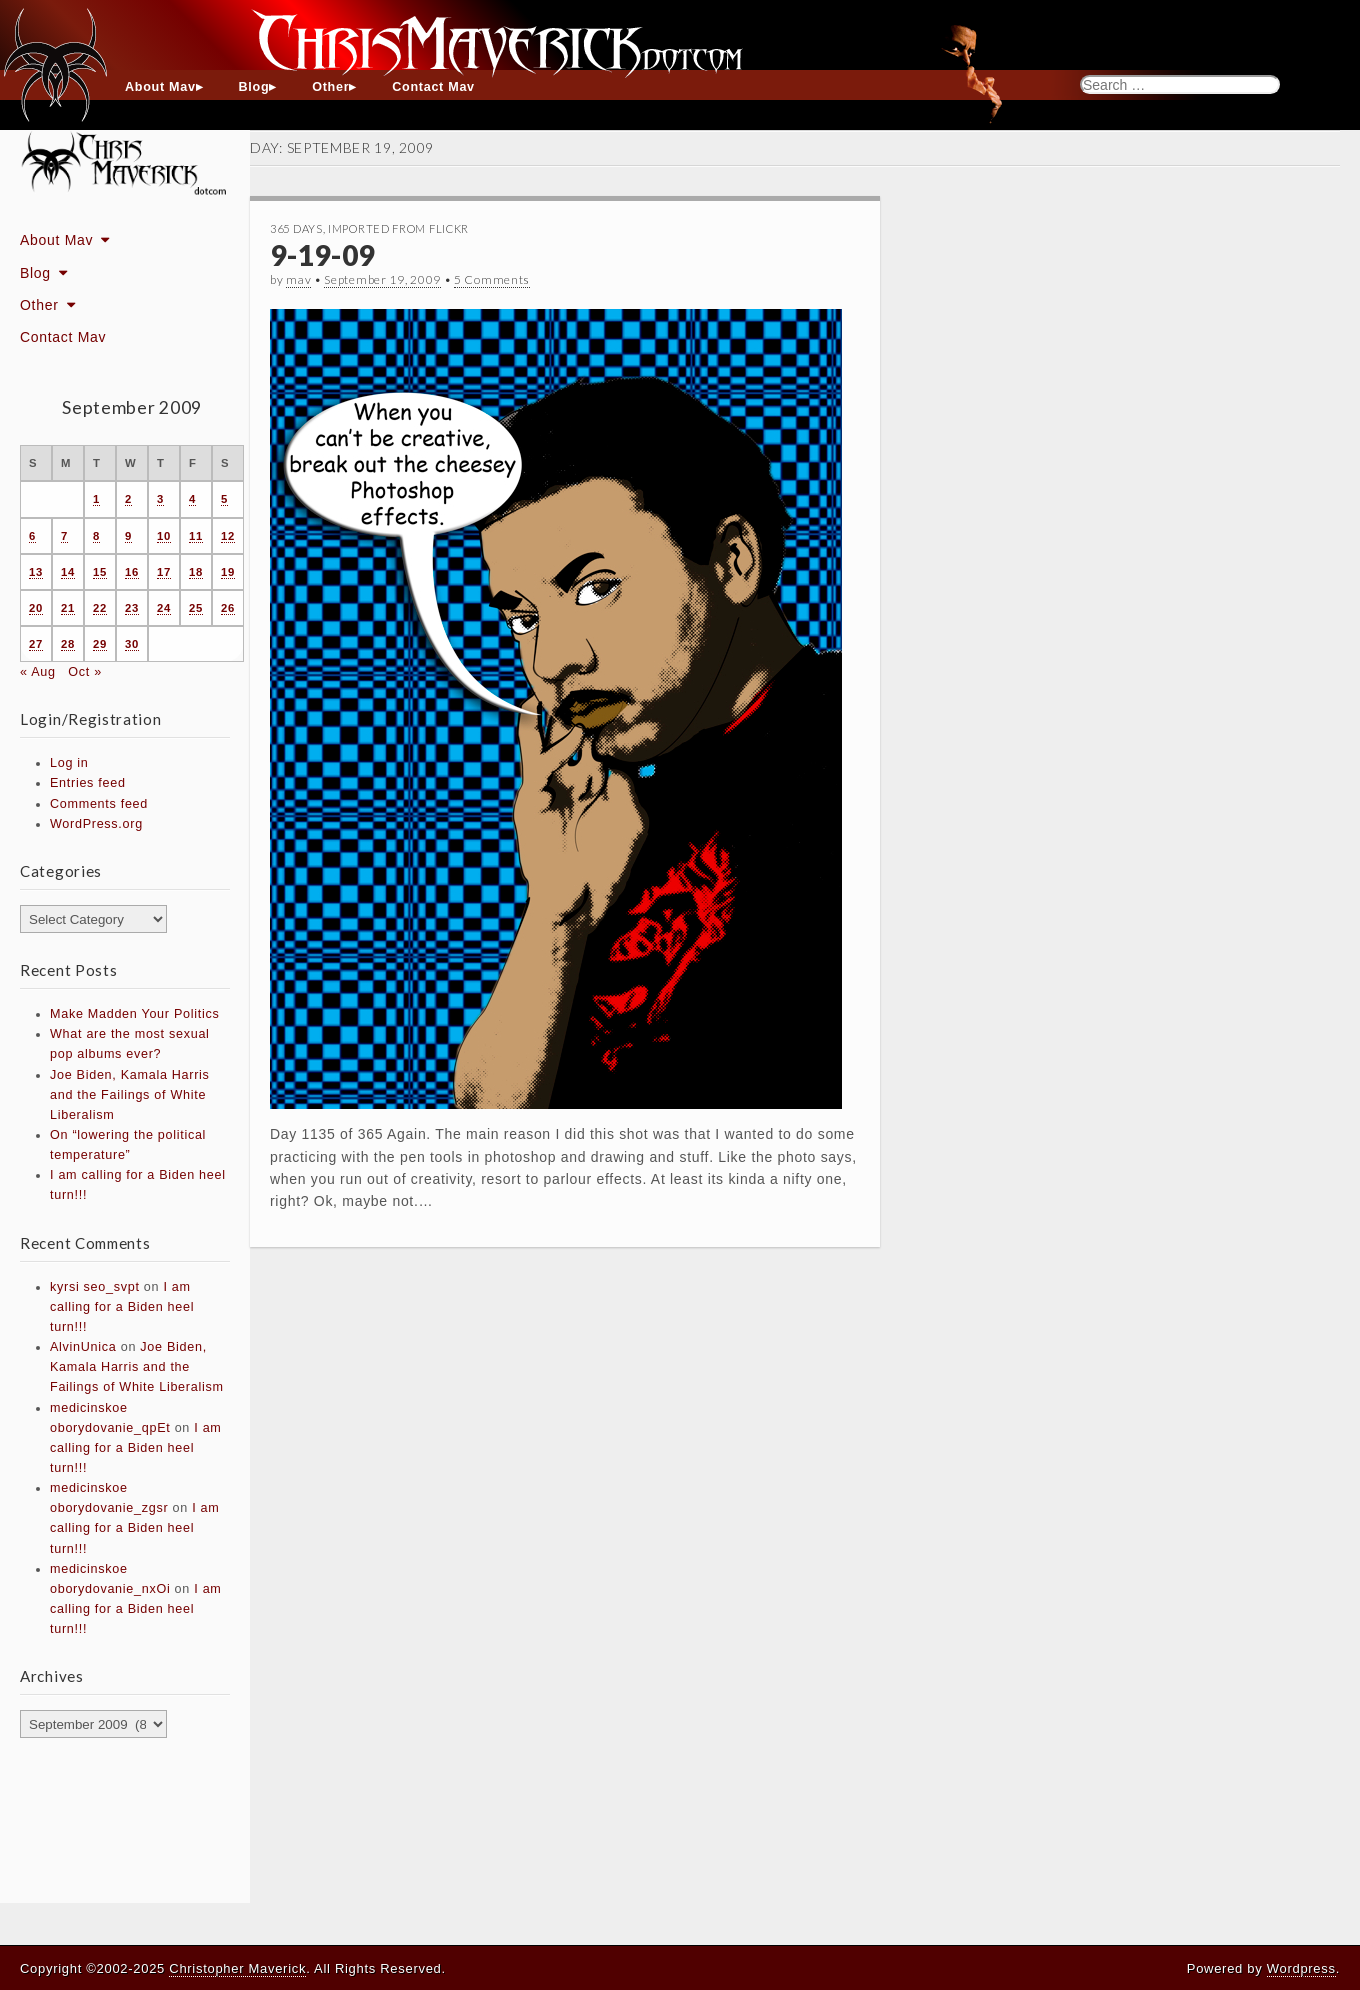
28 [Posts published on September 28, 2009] (68, 644)
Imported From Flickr (398, 228)
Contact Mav (433, 87)
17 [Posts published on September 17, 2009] (164, 572)
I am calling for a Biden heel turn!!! (122, 1307)
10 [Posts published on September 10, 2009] (164, 536)
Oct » (85, 672)
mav (298, 279)
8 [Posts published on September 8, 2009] (96, 536)
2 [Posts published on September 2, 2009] (128, 499)
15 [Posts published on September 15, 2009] (100, 572)
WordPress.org (96, 824)
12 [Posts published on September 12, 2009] (228, 536)
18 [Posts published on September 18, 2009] (196, 572)
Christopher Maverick (237, 1968)
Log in (69, 763)
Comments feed (99, 804)
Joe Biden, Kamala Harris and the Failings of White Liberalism (130, 1095)
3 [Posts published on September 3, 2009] (160, 499)
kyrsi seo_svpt (95, 1287)
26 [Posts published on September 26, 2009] (228, 608)
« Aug (38, 672)
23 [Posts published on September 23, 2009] (132, 608)
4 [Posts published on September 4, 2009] (192, 499)
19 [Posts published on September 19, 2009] (228, 572)
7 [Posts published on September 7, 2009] (64, 536)
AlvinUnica (83, 1347)
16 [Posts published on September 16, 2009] (132, 572)
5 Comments (492, 279)
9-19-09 (322, 255)
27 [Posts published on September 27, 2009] (36, 644)
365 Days (296, 228)
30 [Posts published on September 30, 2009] (132, 644)
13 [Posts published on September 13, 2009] (36, 572)
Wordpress (1301, 1968)
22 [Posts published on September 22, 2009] (100, 608)
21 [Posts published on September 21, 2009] (68, 608)
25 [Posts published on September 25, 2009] (196, 608)
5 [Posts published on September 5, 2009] (224, 499)
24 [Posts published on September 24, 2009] (164, 608)
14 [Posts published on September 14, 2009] (68, 572)
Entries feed (88, 783)
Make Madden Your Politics (134, 1014)
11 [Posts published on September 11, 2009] (196, 536)
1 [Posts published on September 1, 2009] (96, 499)
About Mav (160, 87)
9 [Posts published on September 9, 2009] (128, 536)
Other (330, 87)
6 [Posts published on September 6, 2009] (32, 536)
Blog (254, 87)
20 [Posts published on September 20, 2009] (36, 608)
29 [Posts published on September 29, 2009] (100, 644)
